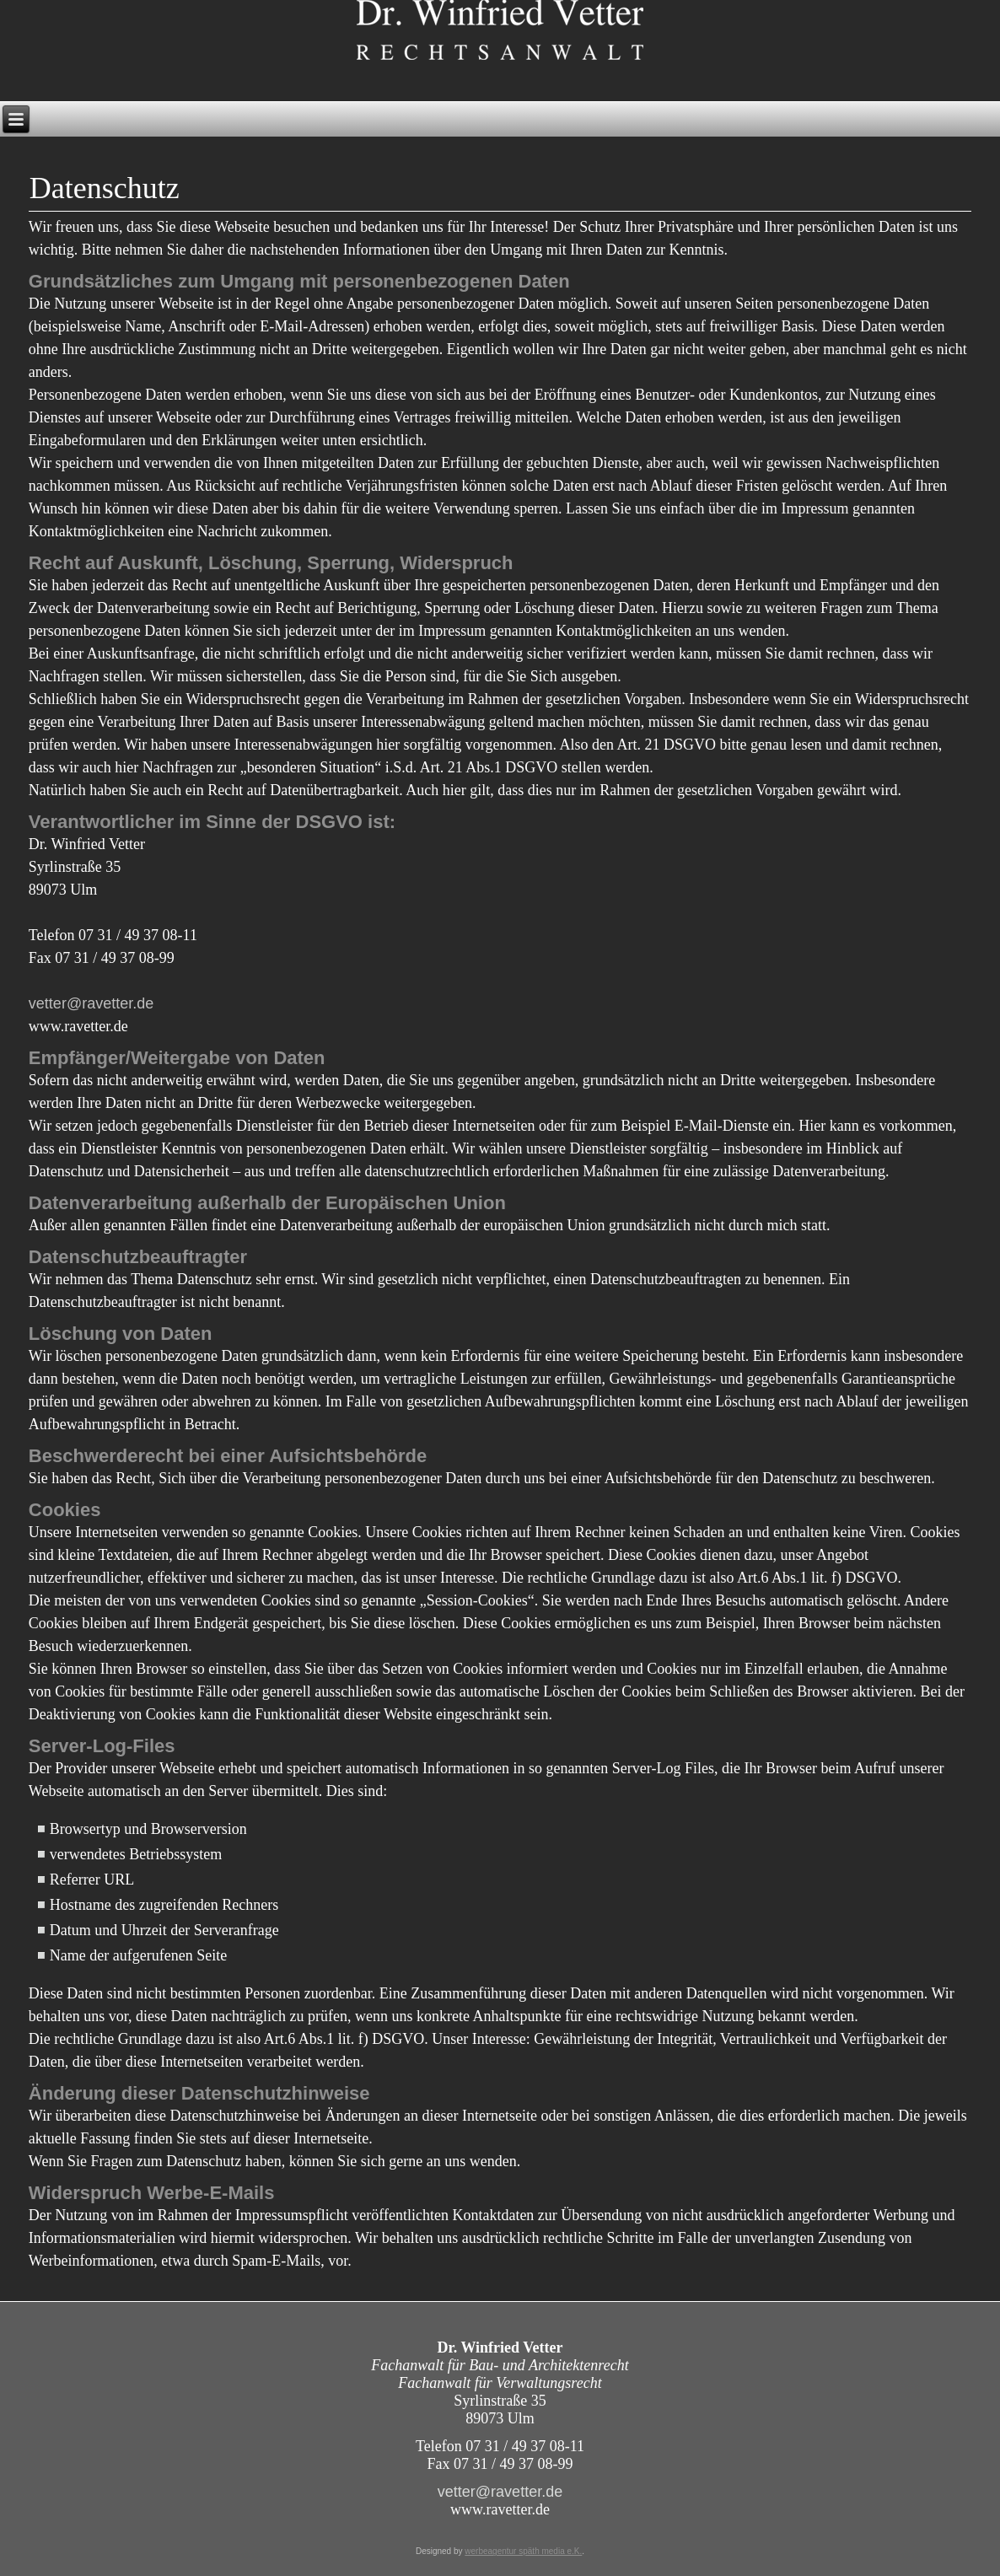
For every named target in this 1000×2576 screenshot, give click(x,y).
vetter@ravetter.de (91, 1003)
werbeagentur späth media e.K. (523, 2551)
